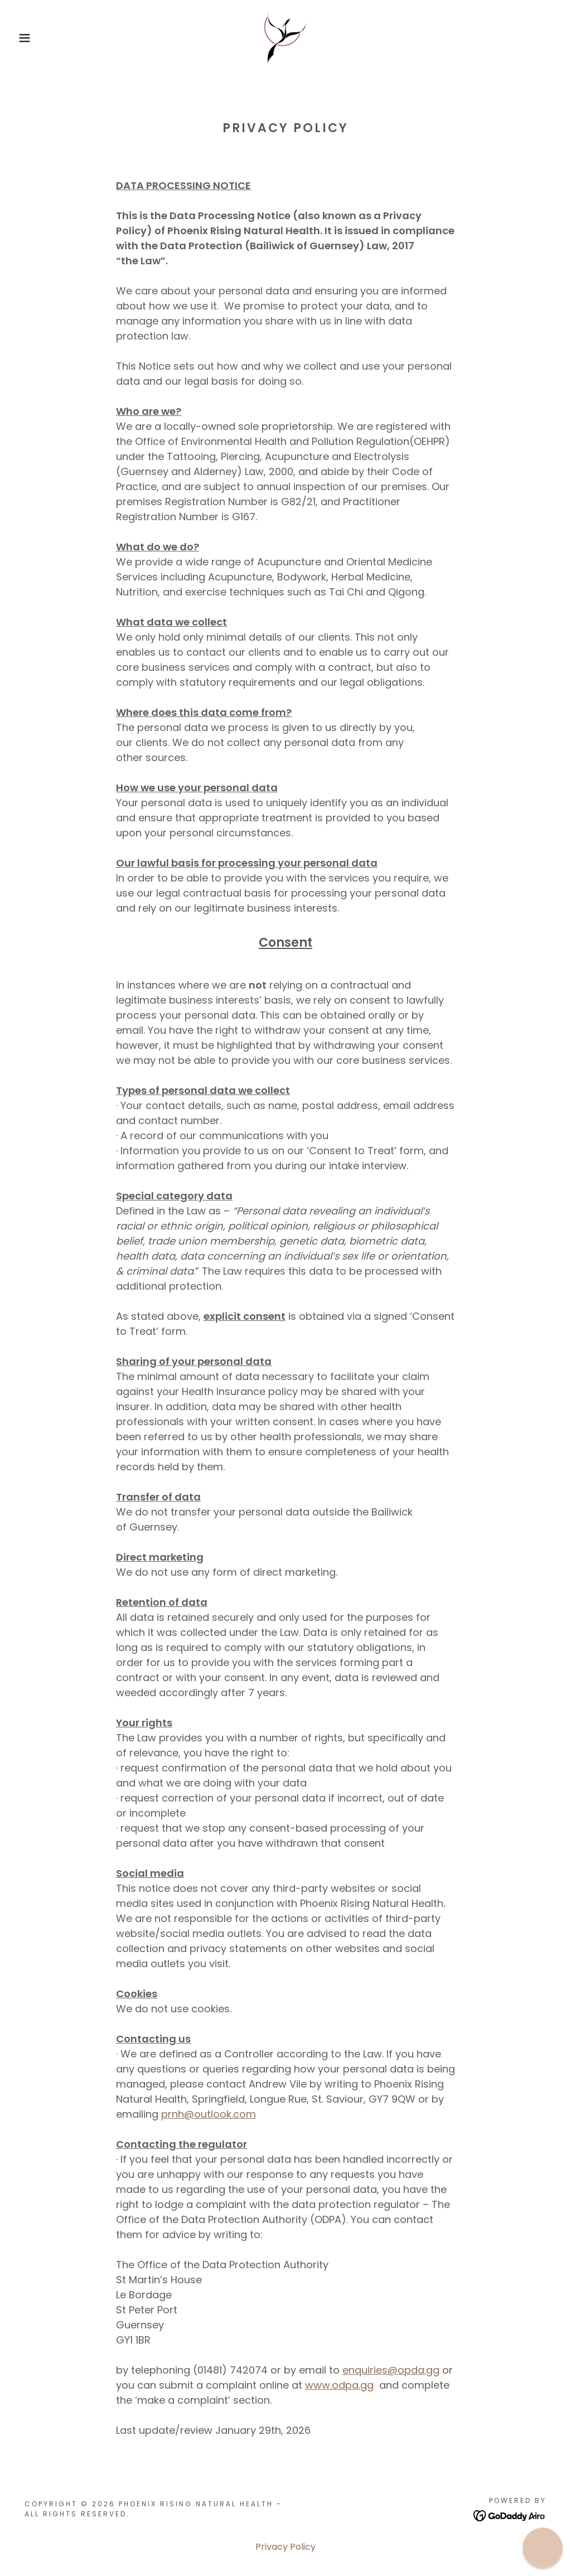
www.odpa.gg (339, 2385)
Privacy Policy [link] (285, 2546)
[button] (28, 38)
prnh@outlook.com (208, 2114)
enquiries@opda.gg (390, 2370)
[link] (285, 37)
